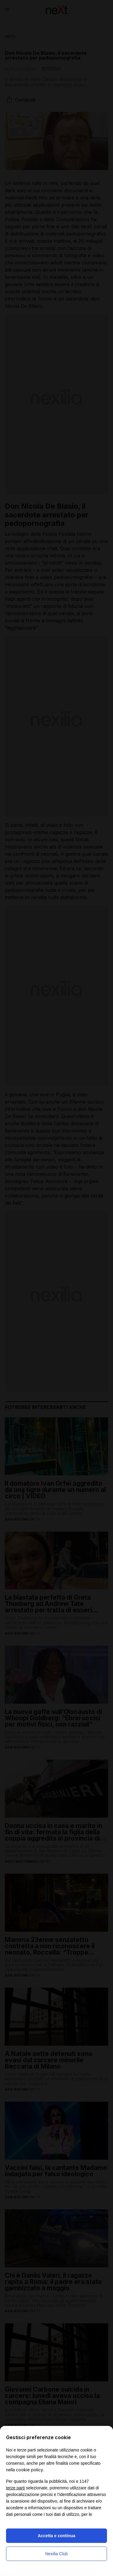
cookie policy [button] (29, 2469)
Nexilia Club (56, 2553)
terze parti (15, 2487)
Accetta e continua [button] (56, 2535)
